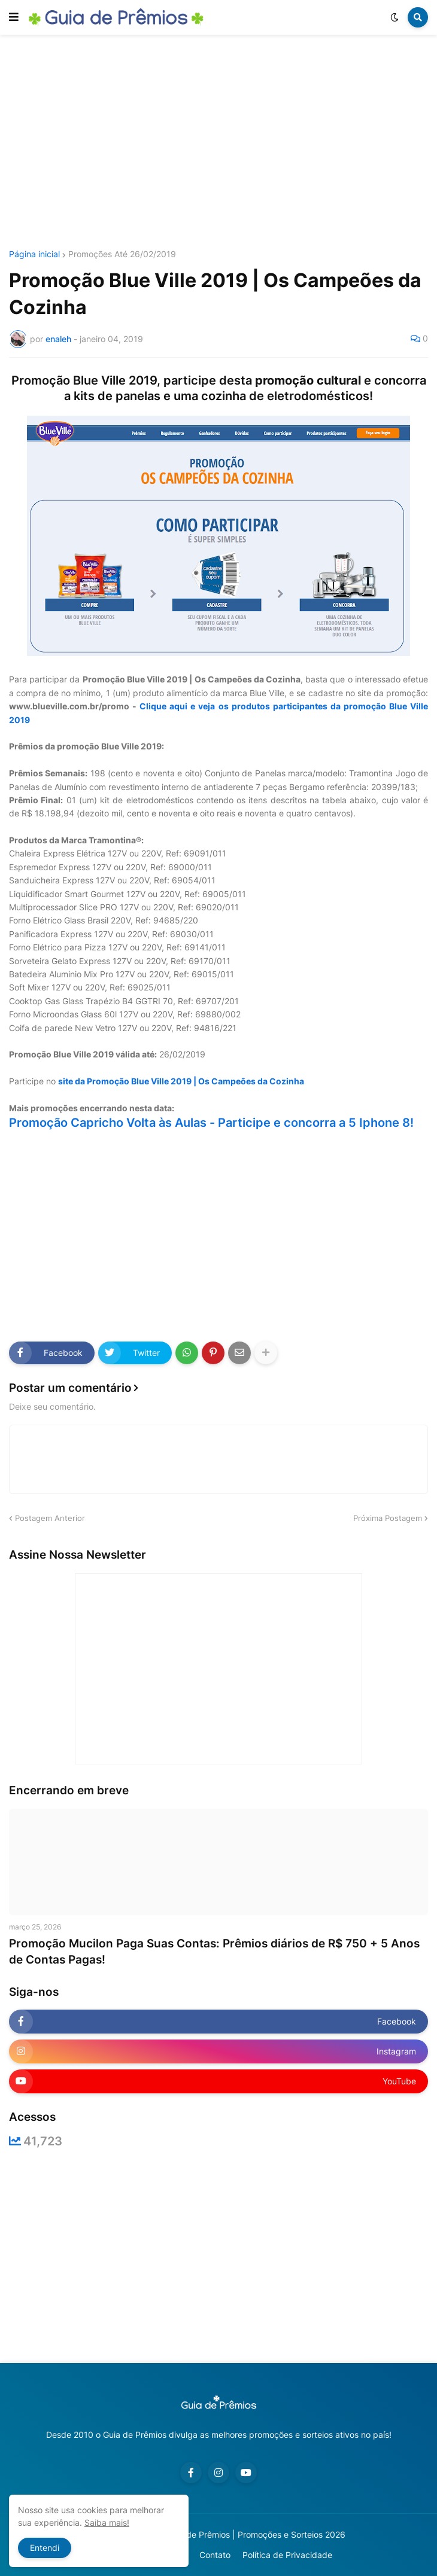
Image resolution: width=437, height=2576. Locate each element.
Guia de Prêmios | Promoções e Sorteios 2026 (255, 2534)
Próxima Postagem (387, 1518)
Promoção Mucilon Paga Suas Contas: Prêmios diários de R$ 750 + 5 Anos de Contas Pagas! (214, 1952)
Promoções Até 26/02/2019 (122, 254)
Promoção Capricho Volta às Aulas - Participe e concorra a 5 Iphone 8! (211, 1122)
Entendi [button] (44, 2548)
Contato (214, 2555)
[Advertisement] (223, 142)
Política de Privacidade (287, 2555)
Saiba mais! (106, 2522)
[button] (14, 17)
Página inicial (34, 254)
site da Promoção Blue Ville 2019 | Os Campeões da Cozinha (181, 1081)
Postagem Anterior (50, 1518)
